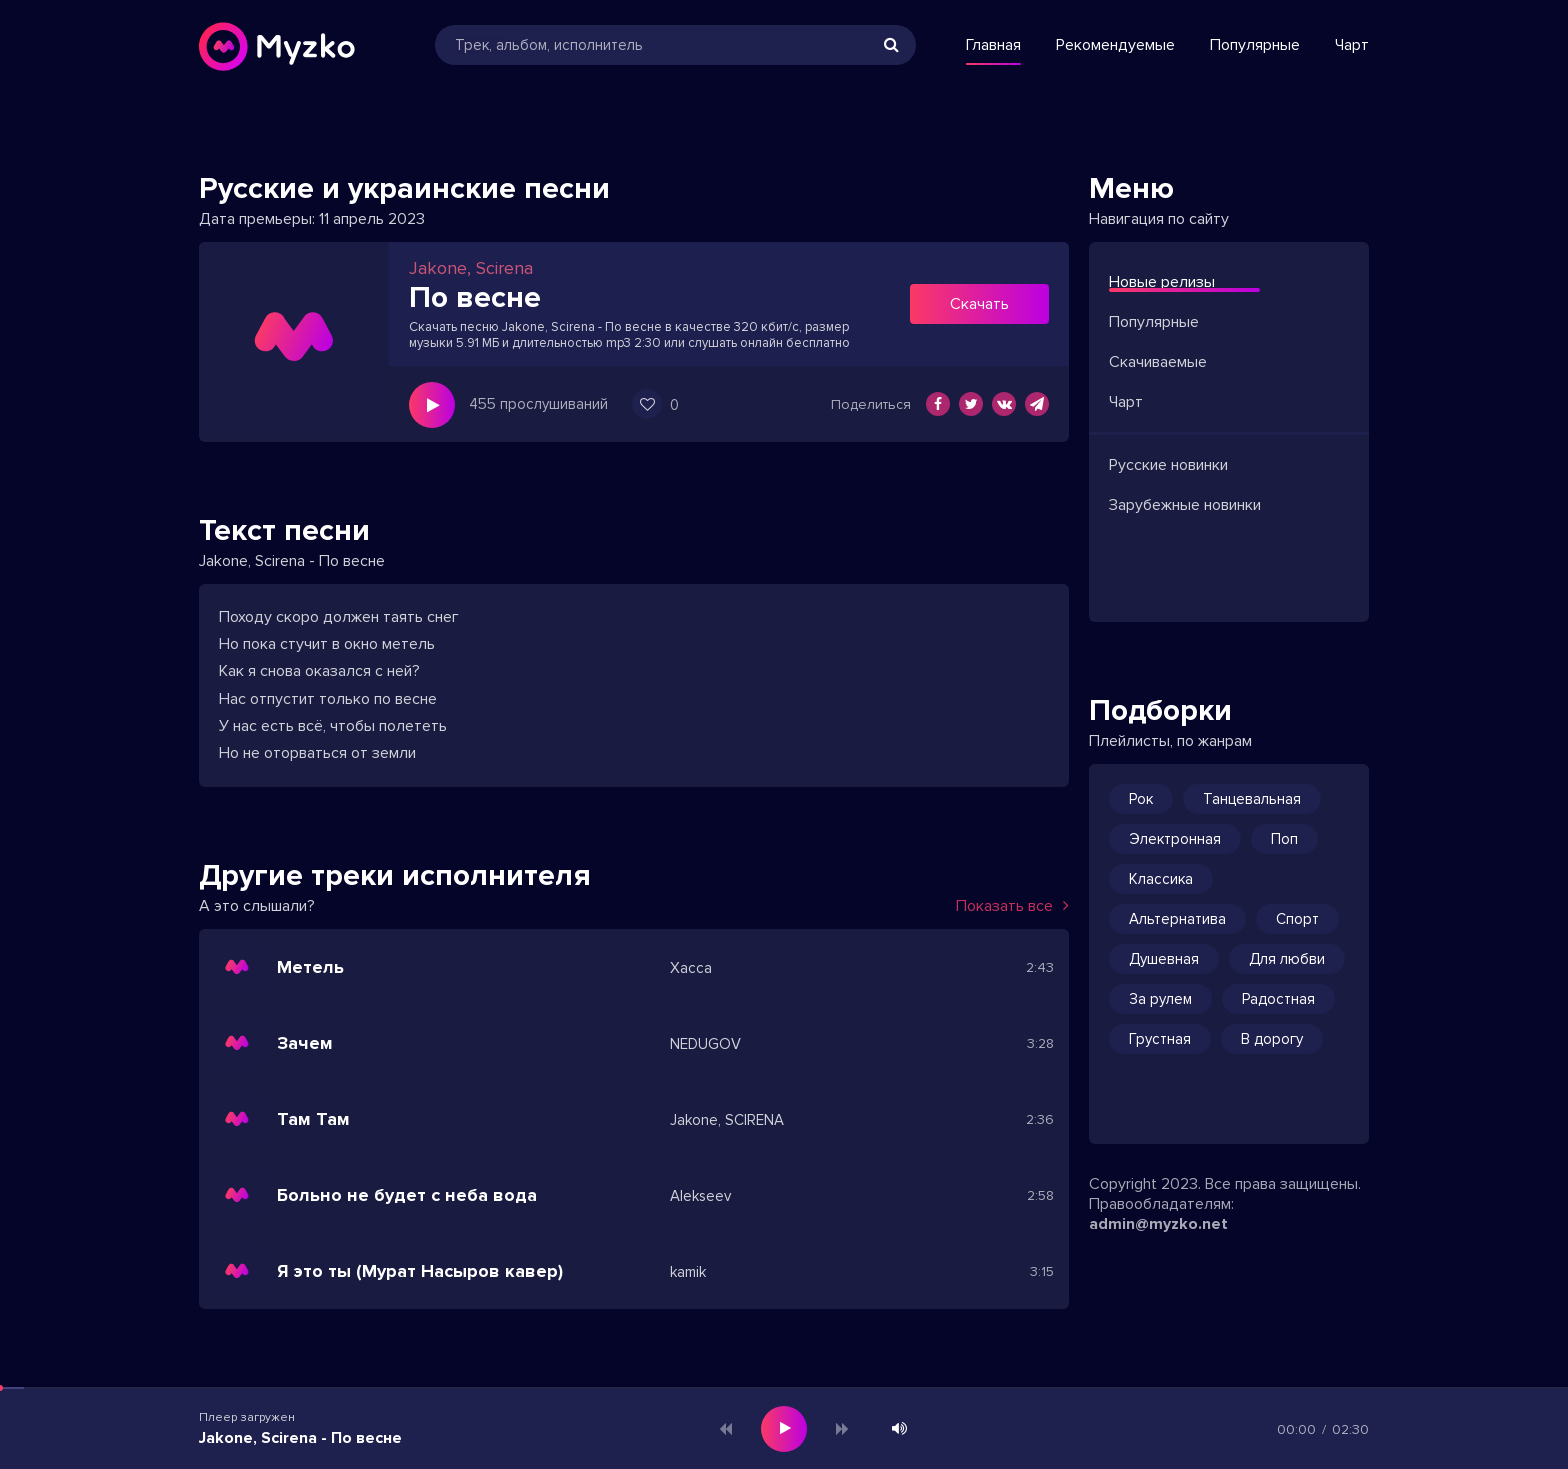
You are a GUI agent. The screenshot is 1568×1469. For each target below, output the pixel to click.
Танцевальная (1252, 799)
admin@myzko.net (1158, 1224)
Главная (993, 45)
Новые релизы (1162, 282)
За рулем (1160, 999)
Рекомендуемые (1115, 45)
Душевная (1164, 959)
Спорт (1297, 919)
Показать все (1012, 906)
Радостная (1278, 999)
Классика (1161, 879)
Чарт (1352, 45)
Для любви (1287, 959)
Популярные (1255, 45)
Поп (1284, 839)
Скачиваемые (1158, 362)
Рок (1141, 799)
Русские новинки (1168, 465)
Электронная (1175, 839)
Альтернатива (1177, 919)
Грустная (1160, 1039)
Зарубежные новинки (1185, 505)
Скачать (979, 304)
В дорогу (1272, 1039)
